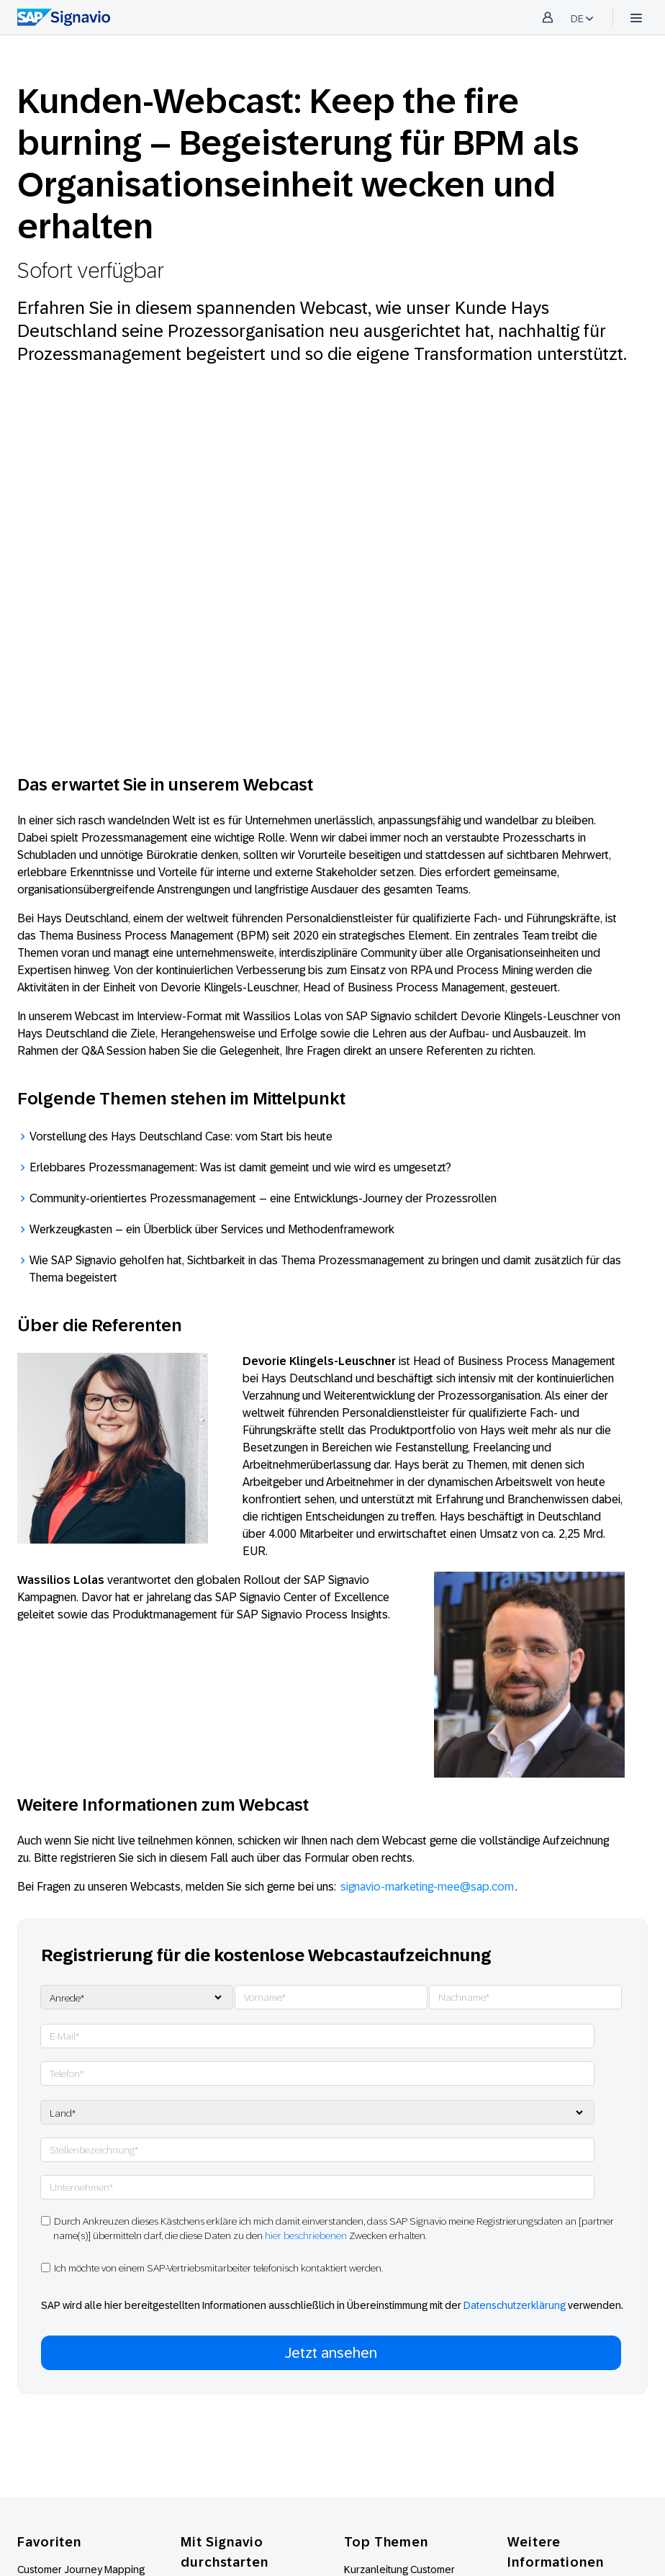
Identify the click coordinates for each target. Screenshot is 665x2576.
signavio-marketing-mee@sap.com (427, 1887)
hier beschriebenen (306, 2235)
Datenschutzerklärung (514, 2305)
